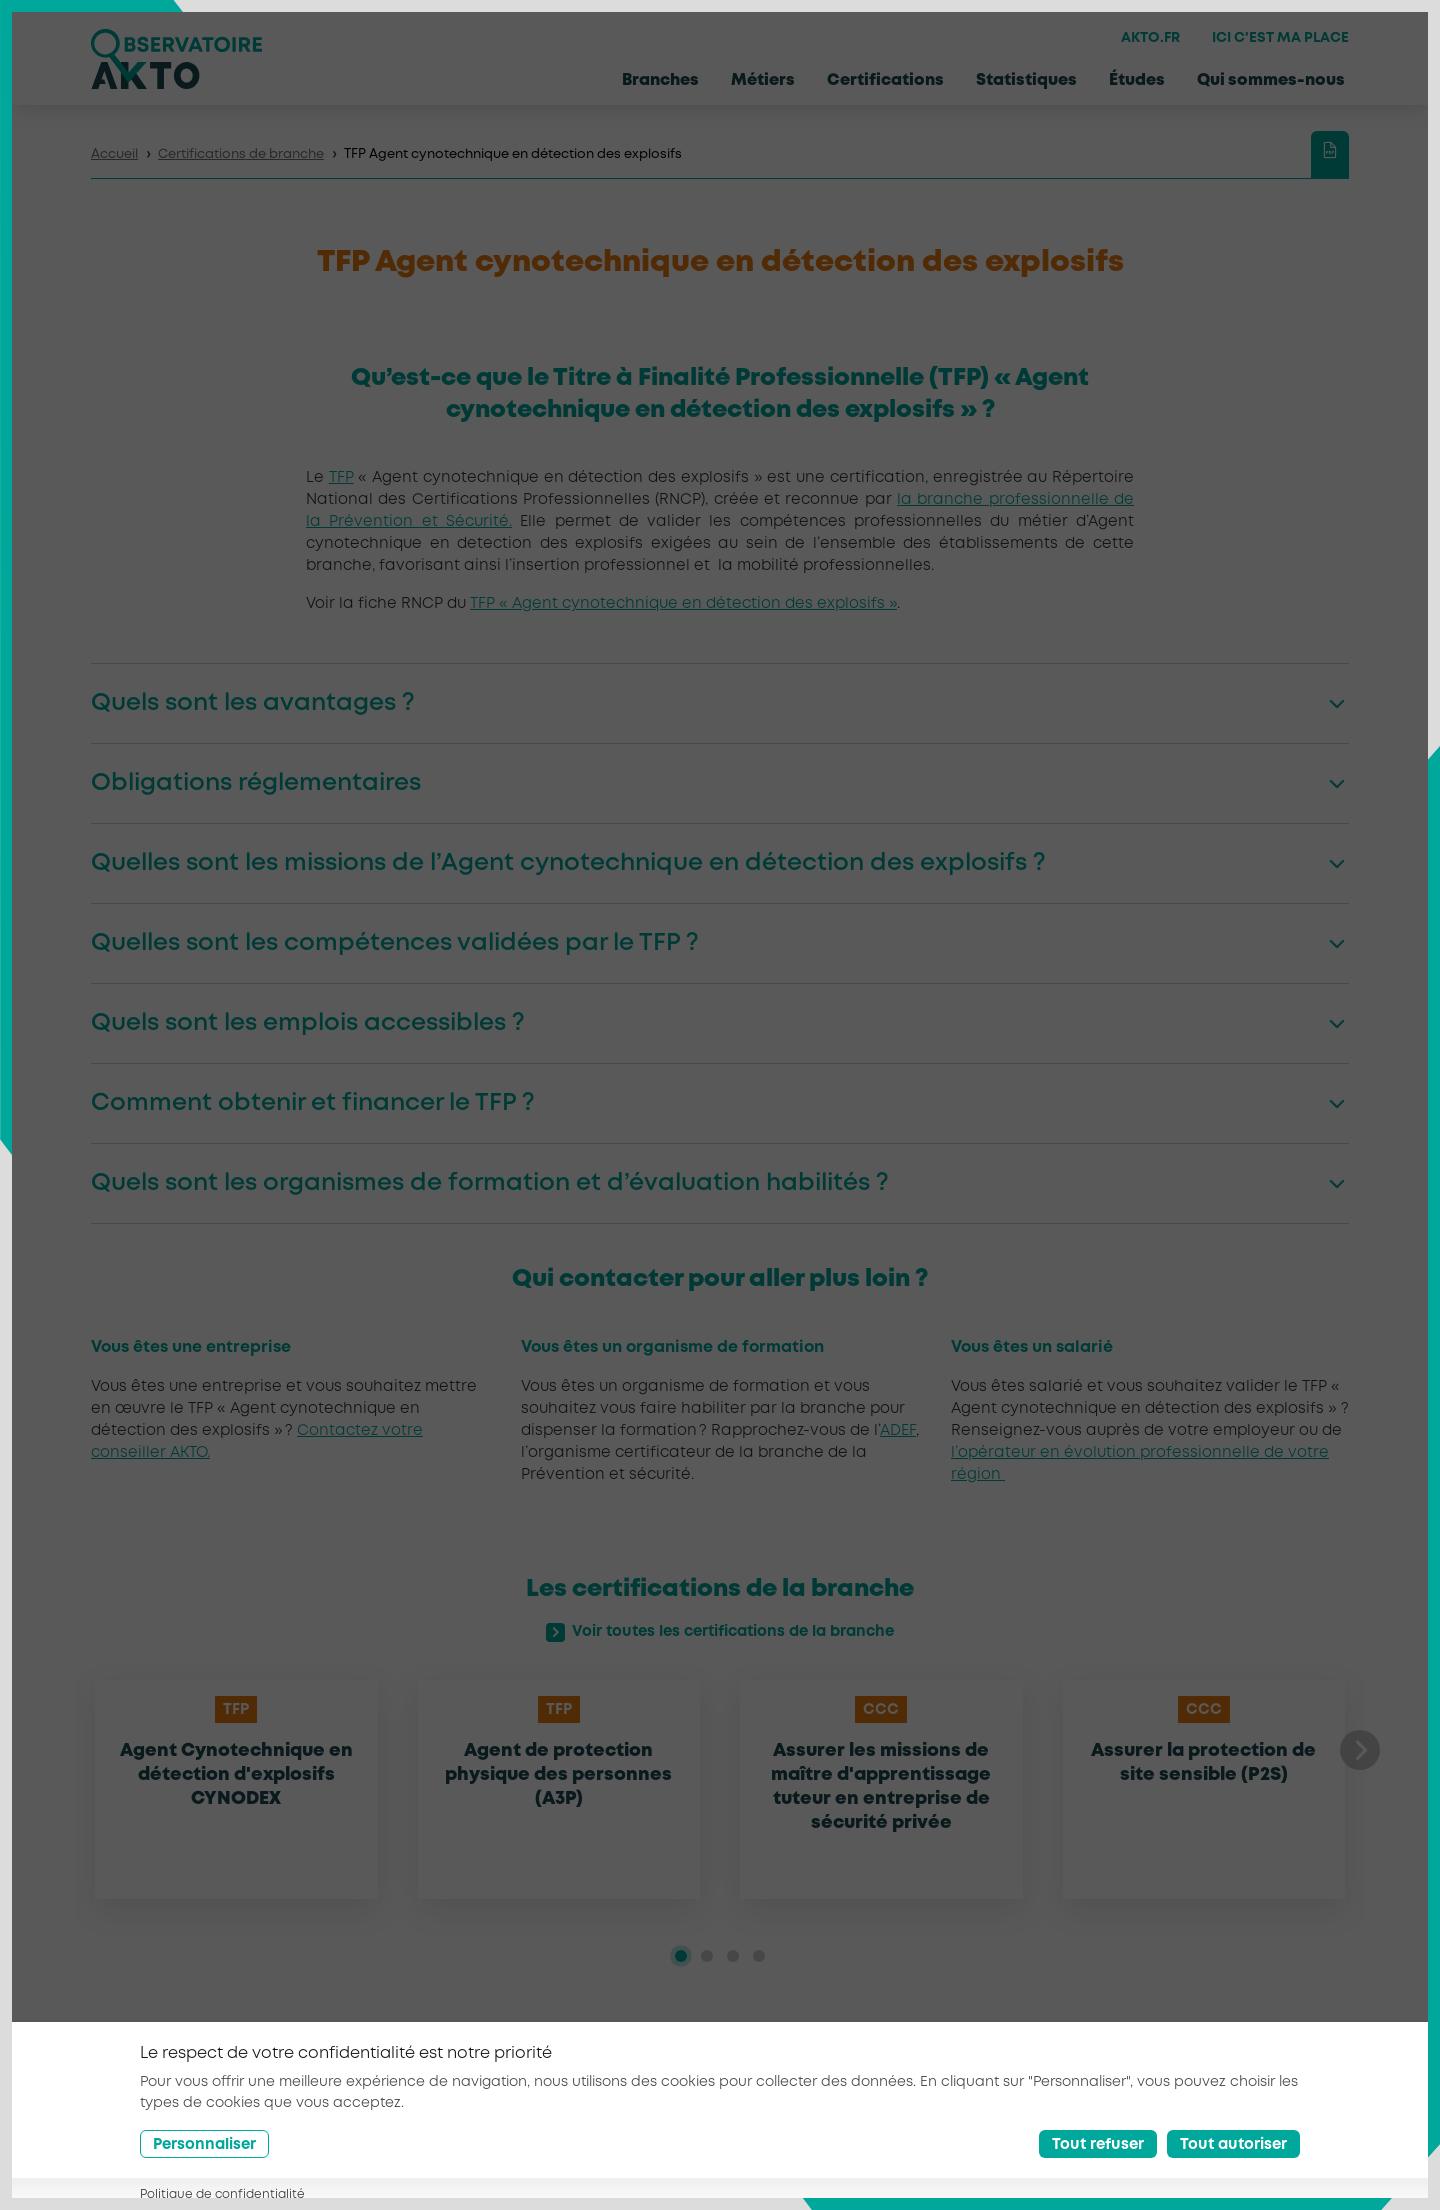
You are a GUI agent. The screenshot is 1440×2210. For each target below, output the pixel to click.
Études (1137, 80)
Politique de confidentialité (222, 2194)
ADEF (898, 1431)
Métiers (763, 80)
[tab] (681, 1956)
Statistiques (1026, 80)
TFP (341, 478)
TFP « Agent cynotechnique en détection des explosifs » (683, 604)
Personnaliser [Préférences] (204, 2145)
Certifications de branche (241, 154)
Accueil (114, 154)
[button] (1360, 1750)
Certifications (885, 80)
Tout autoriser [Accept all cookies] (1233, 2145)
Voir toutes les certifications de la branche (720, 1633)
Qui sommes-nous (1271, 80)
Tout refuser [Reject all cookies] (1098, 2145)
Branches (660, 80)
